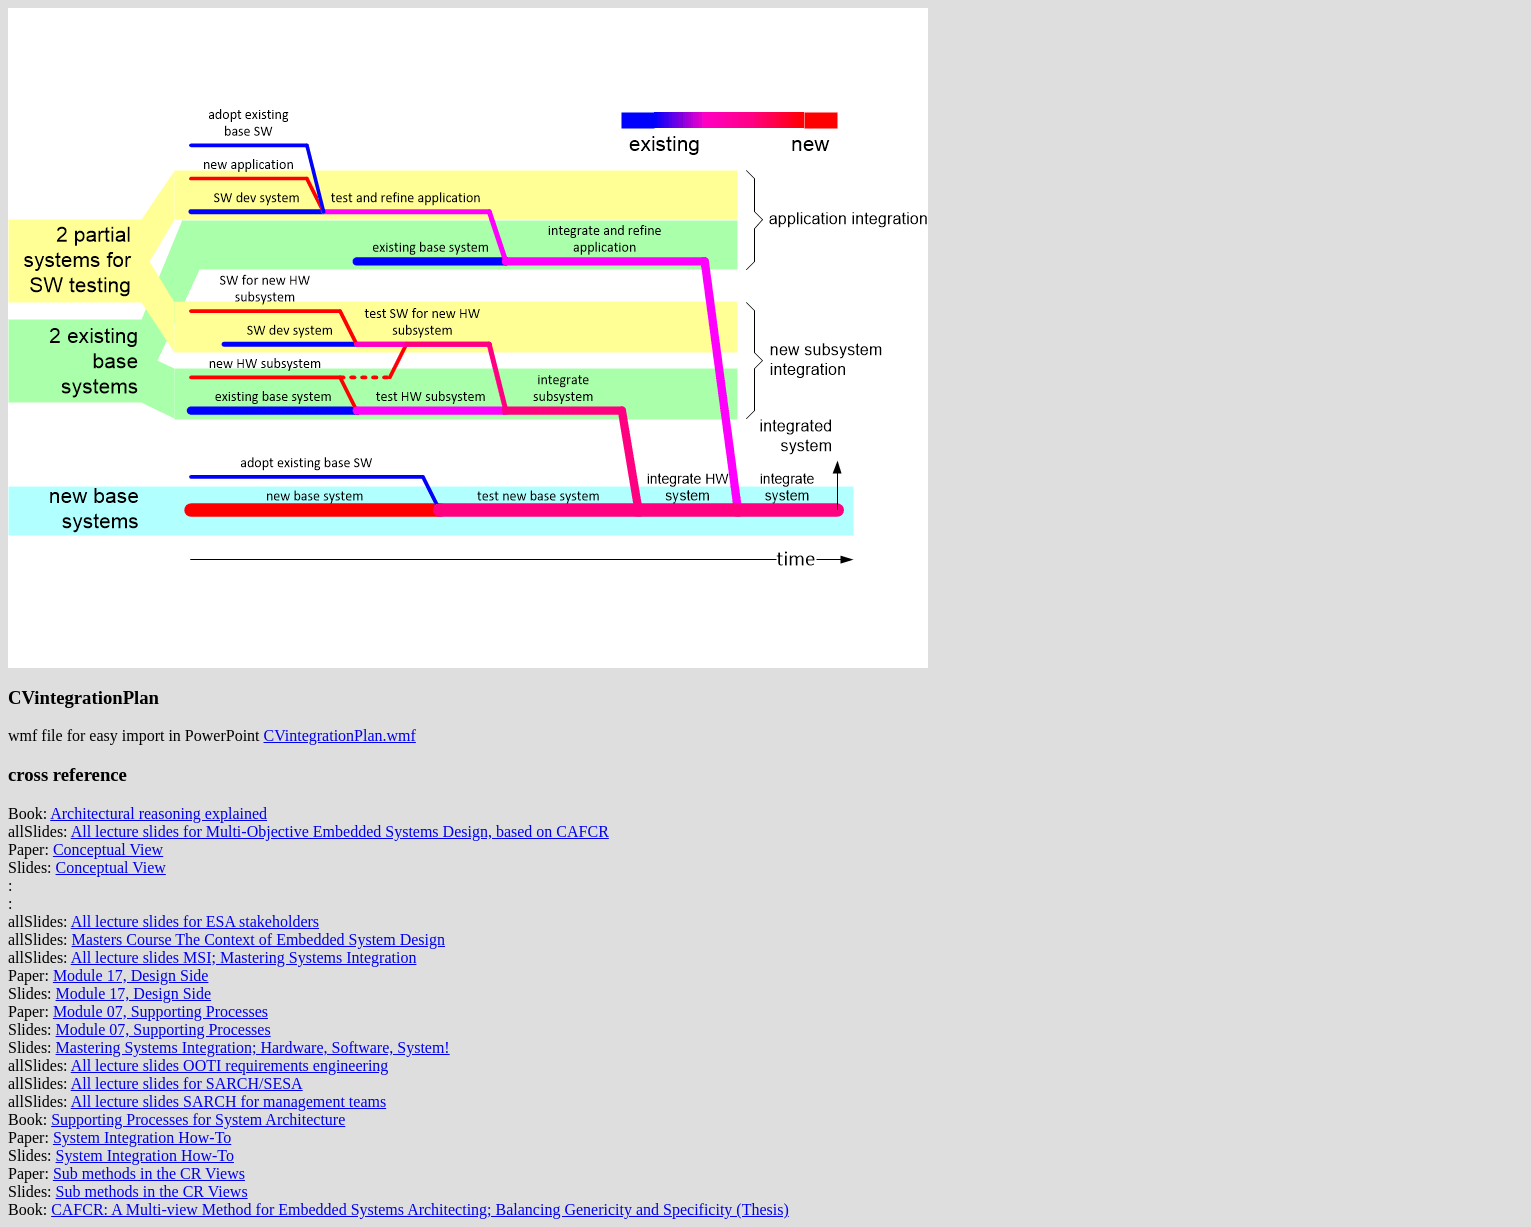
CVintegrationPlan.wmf (340, 735)
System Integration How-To (142, 1137)
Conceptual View (108, 849)
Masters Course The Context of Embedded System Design (258, 939)
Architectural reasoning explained (158, 813)
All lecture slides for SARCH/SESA (187, 1083)
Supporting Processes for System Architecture (198, 1119)
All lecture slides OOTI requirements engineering (230, 1065)
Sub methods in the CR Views (149, 1173)
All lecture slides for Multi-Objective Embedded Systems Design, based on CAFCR (340, 831)
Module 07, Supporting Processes (160, 1011)
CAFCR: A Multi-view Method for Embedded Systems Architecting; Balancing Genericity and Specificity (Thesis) (420, 1209)
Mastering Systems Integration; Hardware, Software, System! (253, 1047)
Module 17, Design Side (131, 975)
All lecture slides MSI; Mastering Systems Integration (244, 957)
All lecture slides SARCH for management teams (228, 1101)
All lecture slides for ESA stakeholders (195, 921)
